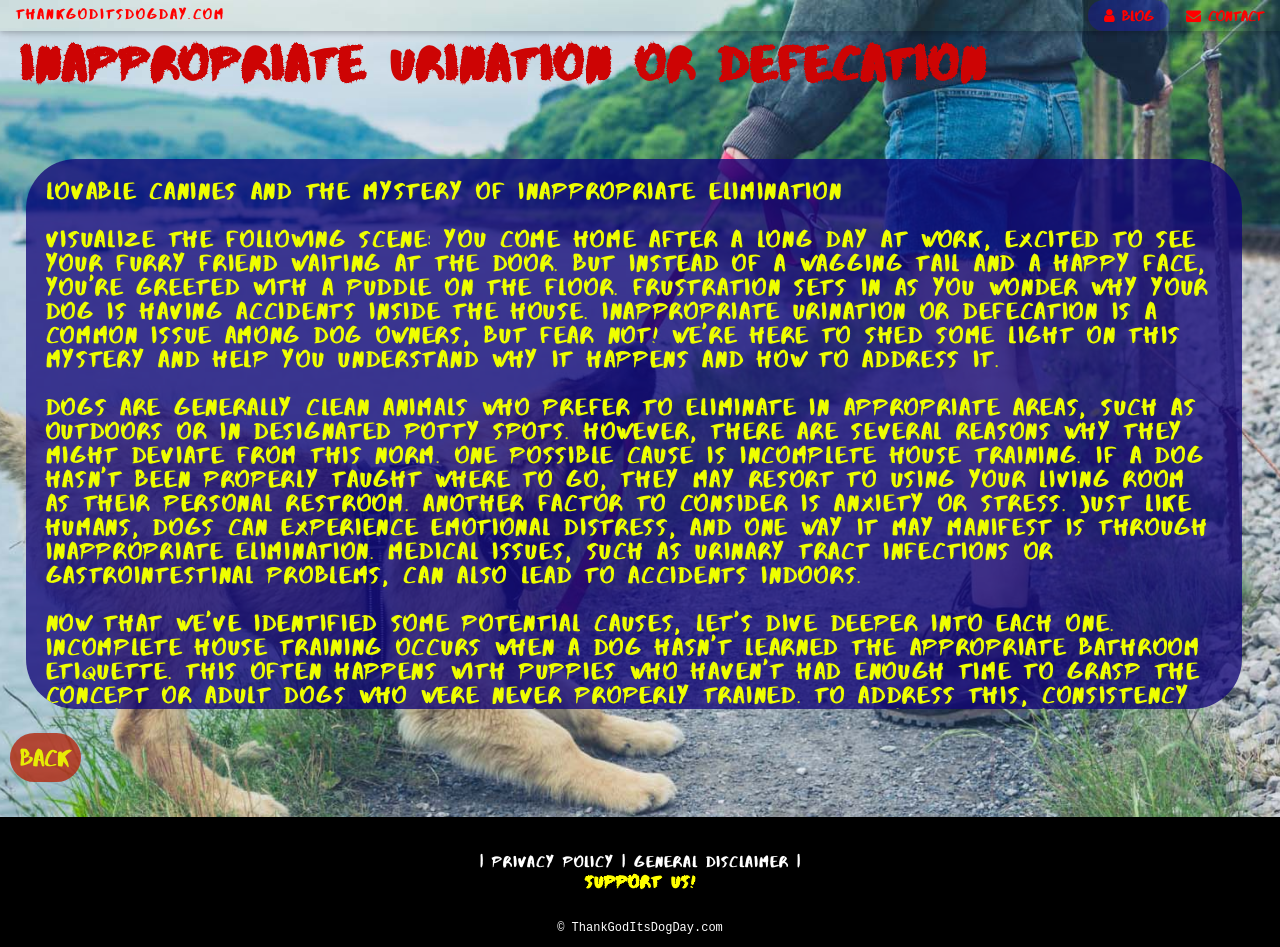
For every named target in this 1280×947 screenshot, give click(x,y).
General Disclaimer (711, 858)
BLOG (1129, 16)
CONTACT (1225, 16)
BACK (45, 755)
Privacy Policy (553, 858)
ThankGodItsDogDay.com (120, 14)
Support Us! (640, 879)
